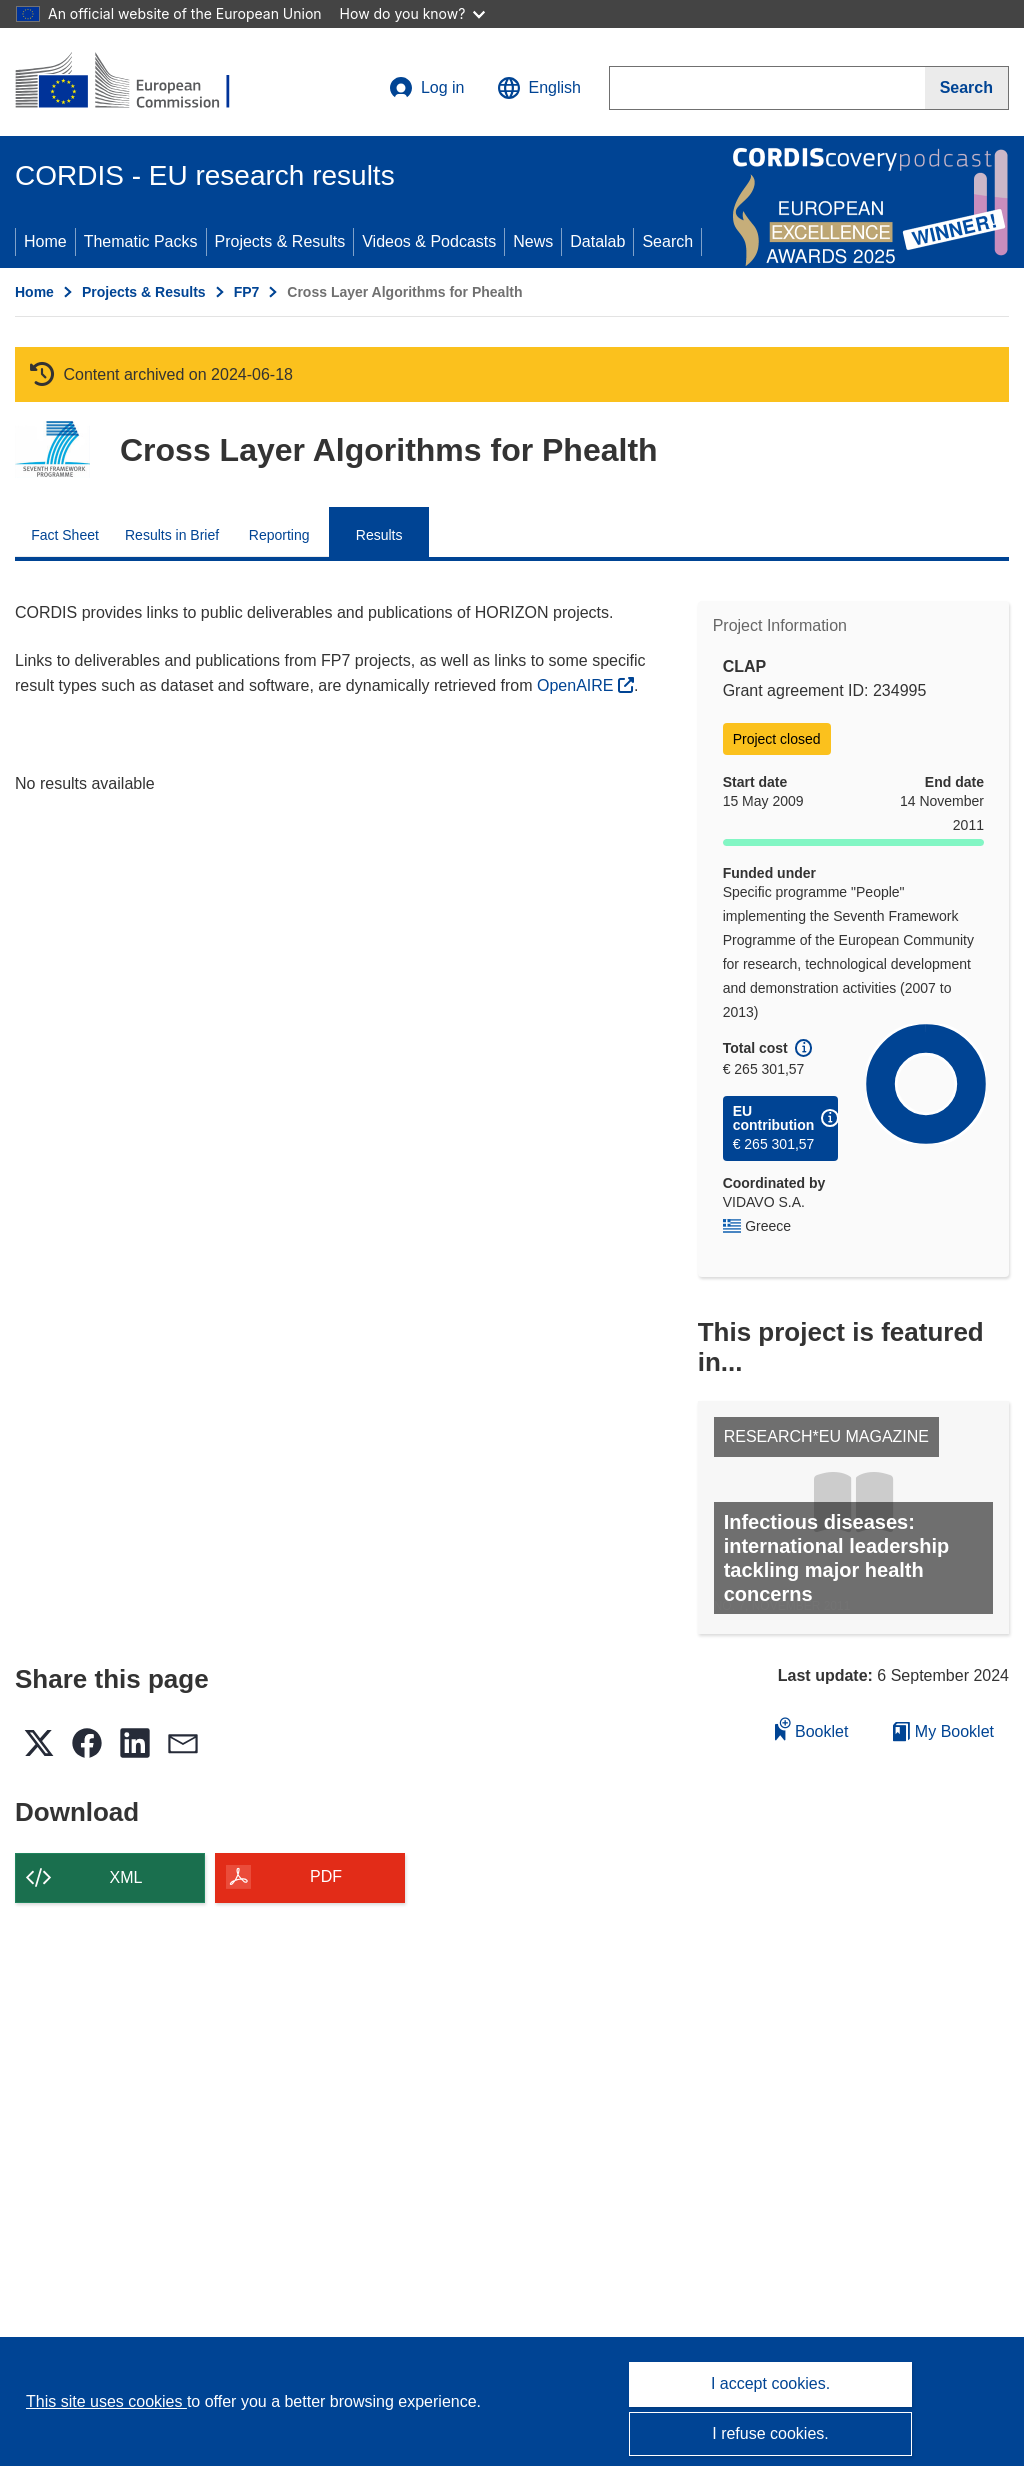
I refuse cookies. (770, 2433)
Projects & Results (280, 241)
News (533, 241)
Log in (427, 88)
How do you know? (413, 13)
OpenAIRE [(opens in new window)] (577, 685)
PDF (326, 1876)
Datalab (597, 241)
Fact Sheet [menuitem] (65, 535)
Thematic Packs (141, 241)
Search (667, 241)
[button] (539, 88)
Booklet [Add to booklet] (812, 1728)
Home (45, 241)
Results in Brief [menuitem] (172, 535)
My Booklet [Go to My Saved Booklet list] (943, 1731)
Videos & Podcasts (429, 241)
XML (126, 1877)
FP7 (247, 292)
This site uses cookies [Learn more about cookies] (106, 2401)
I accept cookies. (770, 2383)
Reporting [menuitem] (279, 535)
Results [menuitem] (379, 535)
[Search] (967, 88)
